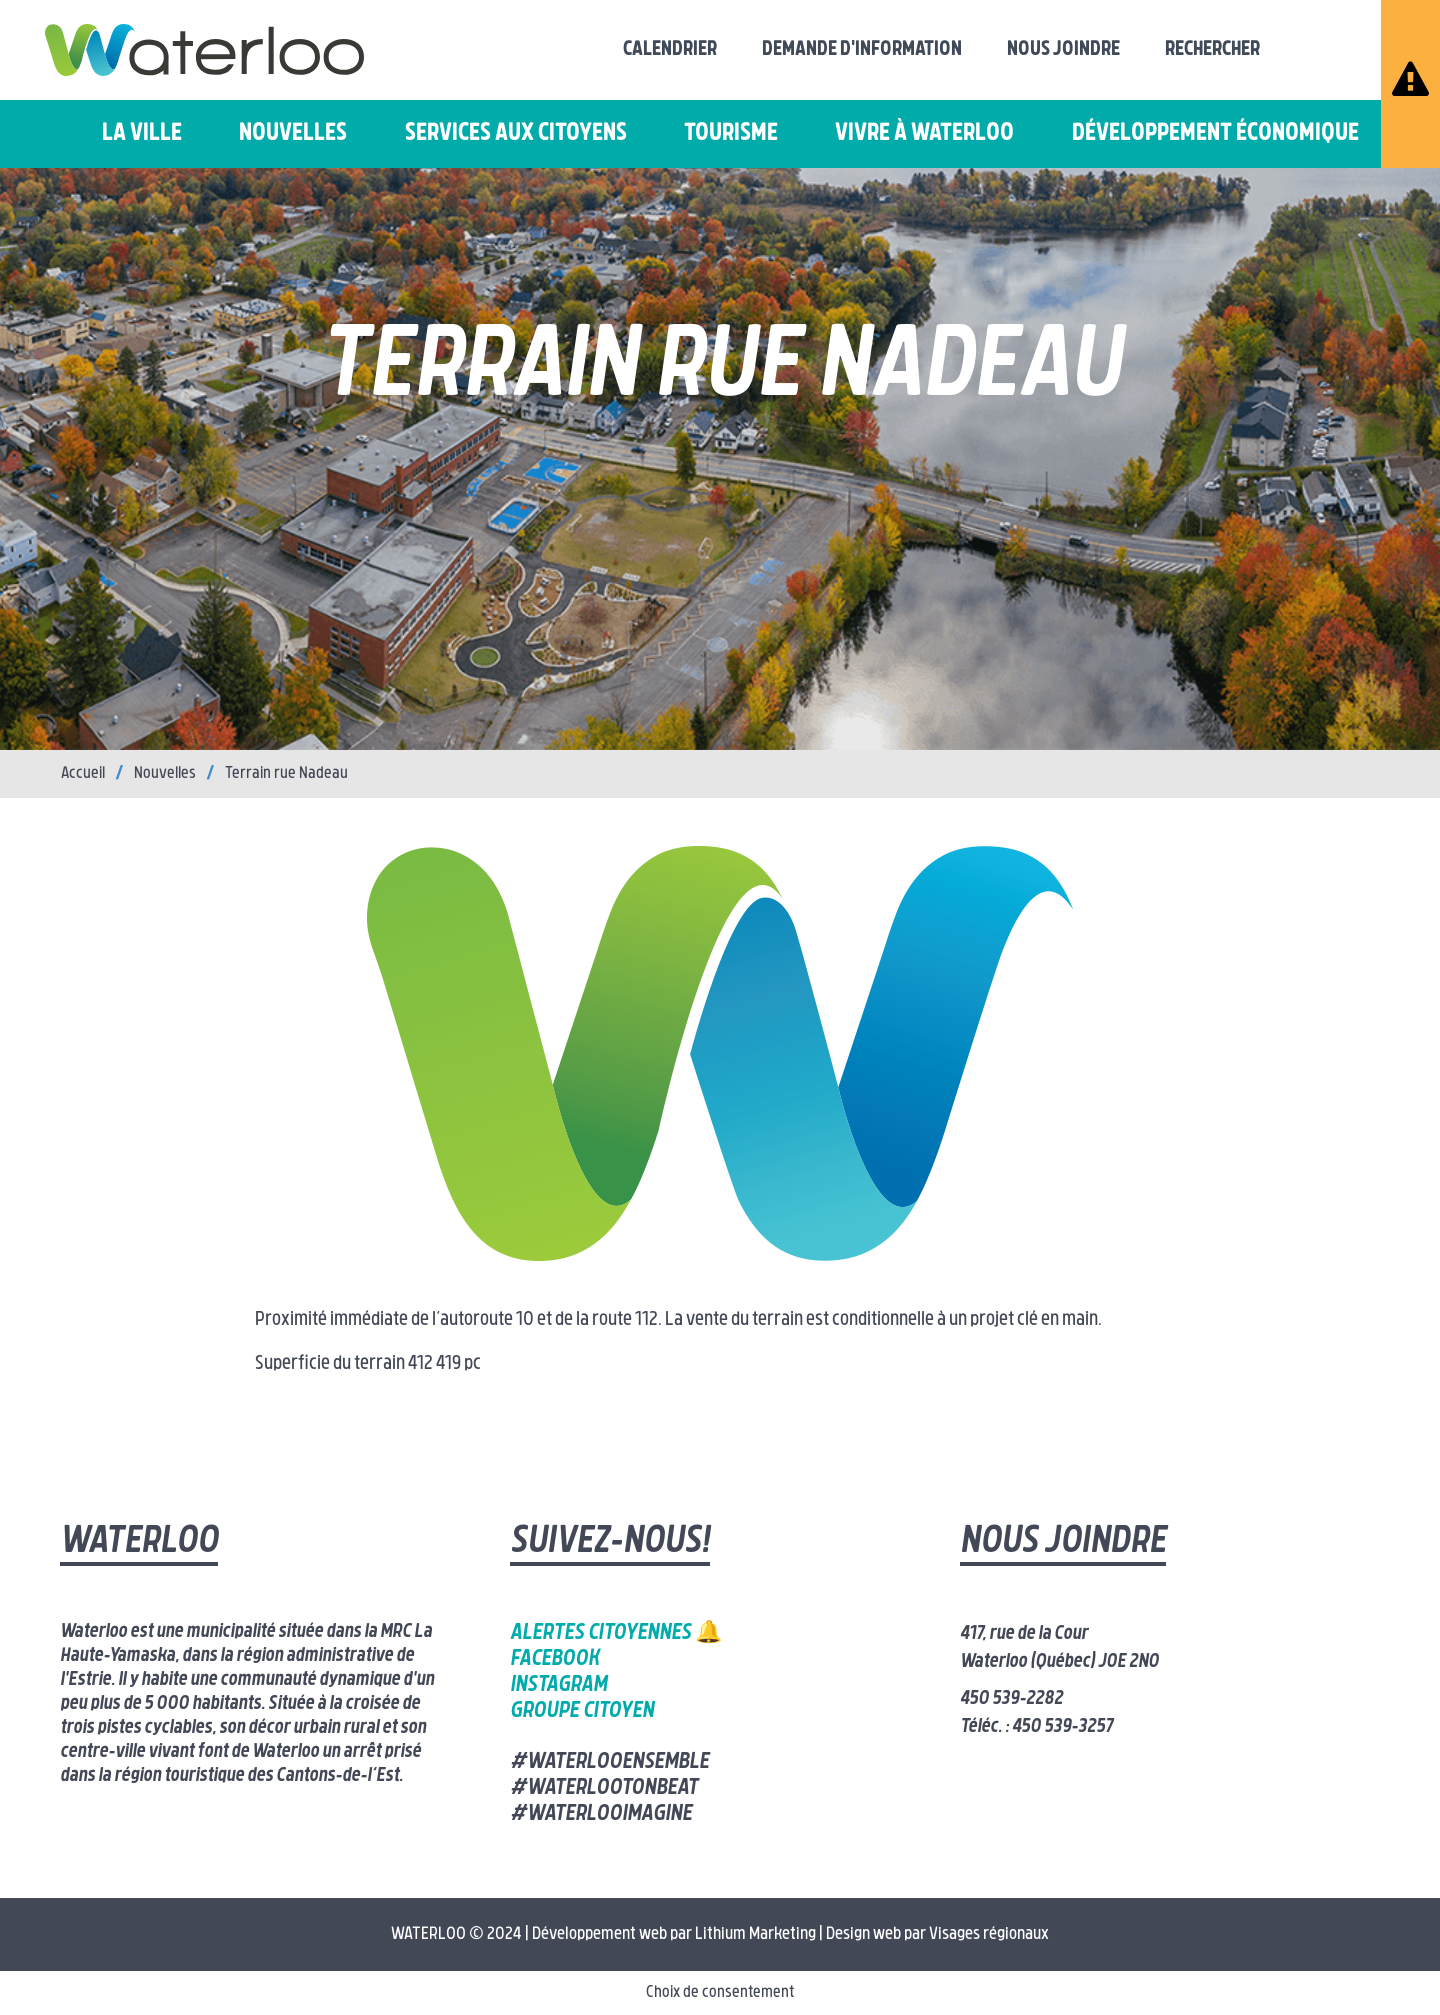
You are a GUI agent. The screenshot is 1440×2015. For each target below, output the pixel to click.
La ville (142, 135)
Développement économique (1215, 135)
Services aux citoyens (516, 135)
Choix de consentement (720, 1993)
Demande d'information (862, 50)
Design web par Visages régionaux (937, 1934)
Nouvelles (293, 135)
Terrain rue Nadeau (286, 774)
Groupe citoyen (582, 1711)
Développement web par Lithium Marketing (674, 1934)
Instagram (558, 1685)
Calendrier (670, 50)
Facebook (554, 1659)
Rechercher (1212, 50)
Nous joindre (1063, 50)
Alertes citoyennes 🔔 (616, 1633)
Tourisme (731, 135)
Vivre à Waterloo (924, 135)
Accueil (83, 774)
